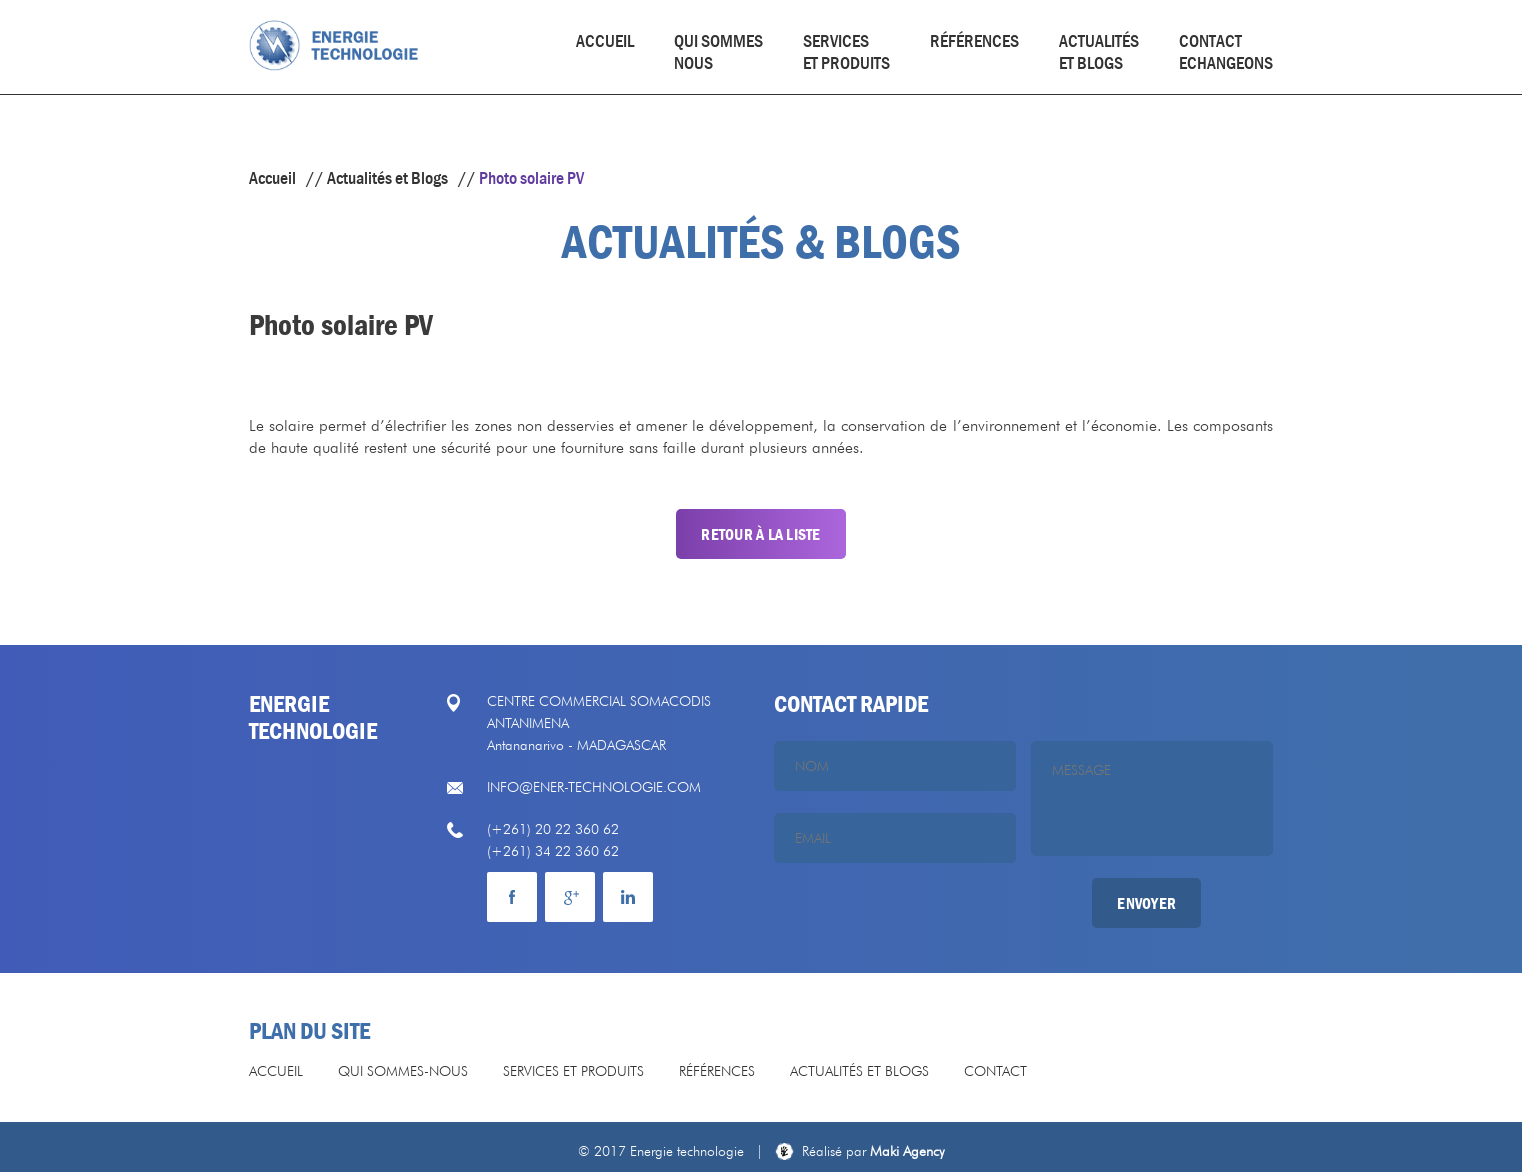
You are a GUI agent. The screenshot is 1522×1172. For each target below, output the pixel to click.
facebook (512, 897)
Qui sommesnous (718, 52)
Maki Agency (873, 1151)
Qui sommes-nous (403, 1071)
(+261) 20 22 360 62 (553, 829)
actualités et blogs (1099, 52)
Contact (995, 1071)
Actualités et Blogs (387, 178)
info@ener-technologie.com (594, 787)
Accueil (605, 41)
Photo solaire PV (531, 178)
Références (974, 41)
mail (628, 897)
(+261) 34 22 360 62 (553, 851)
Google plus (570, 897)
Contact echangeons (1226, 52)
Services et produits (846, 52)
